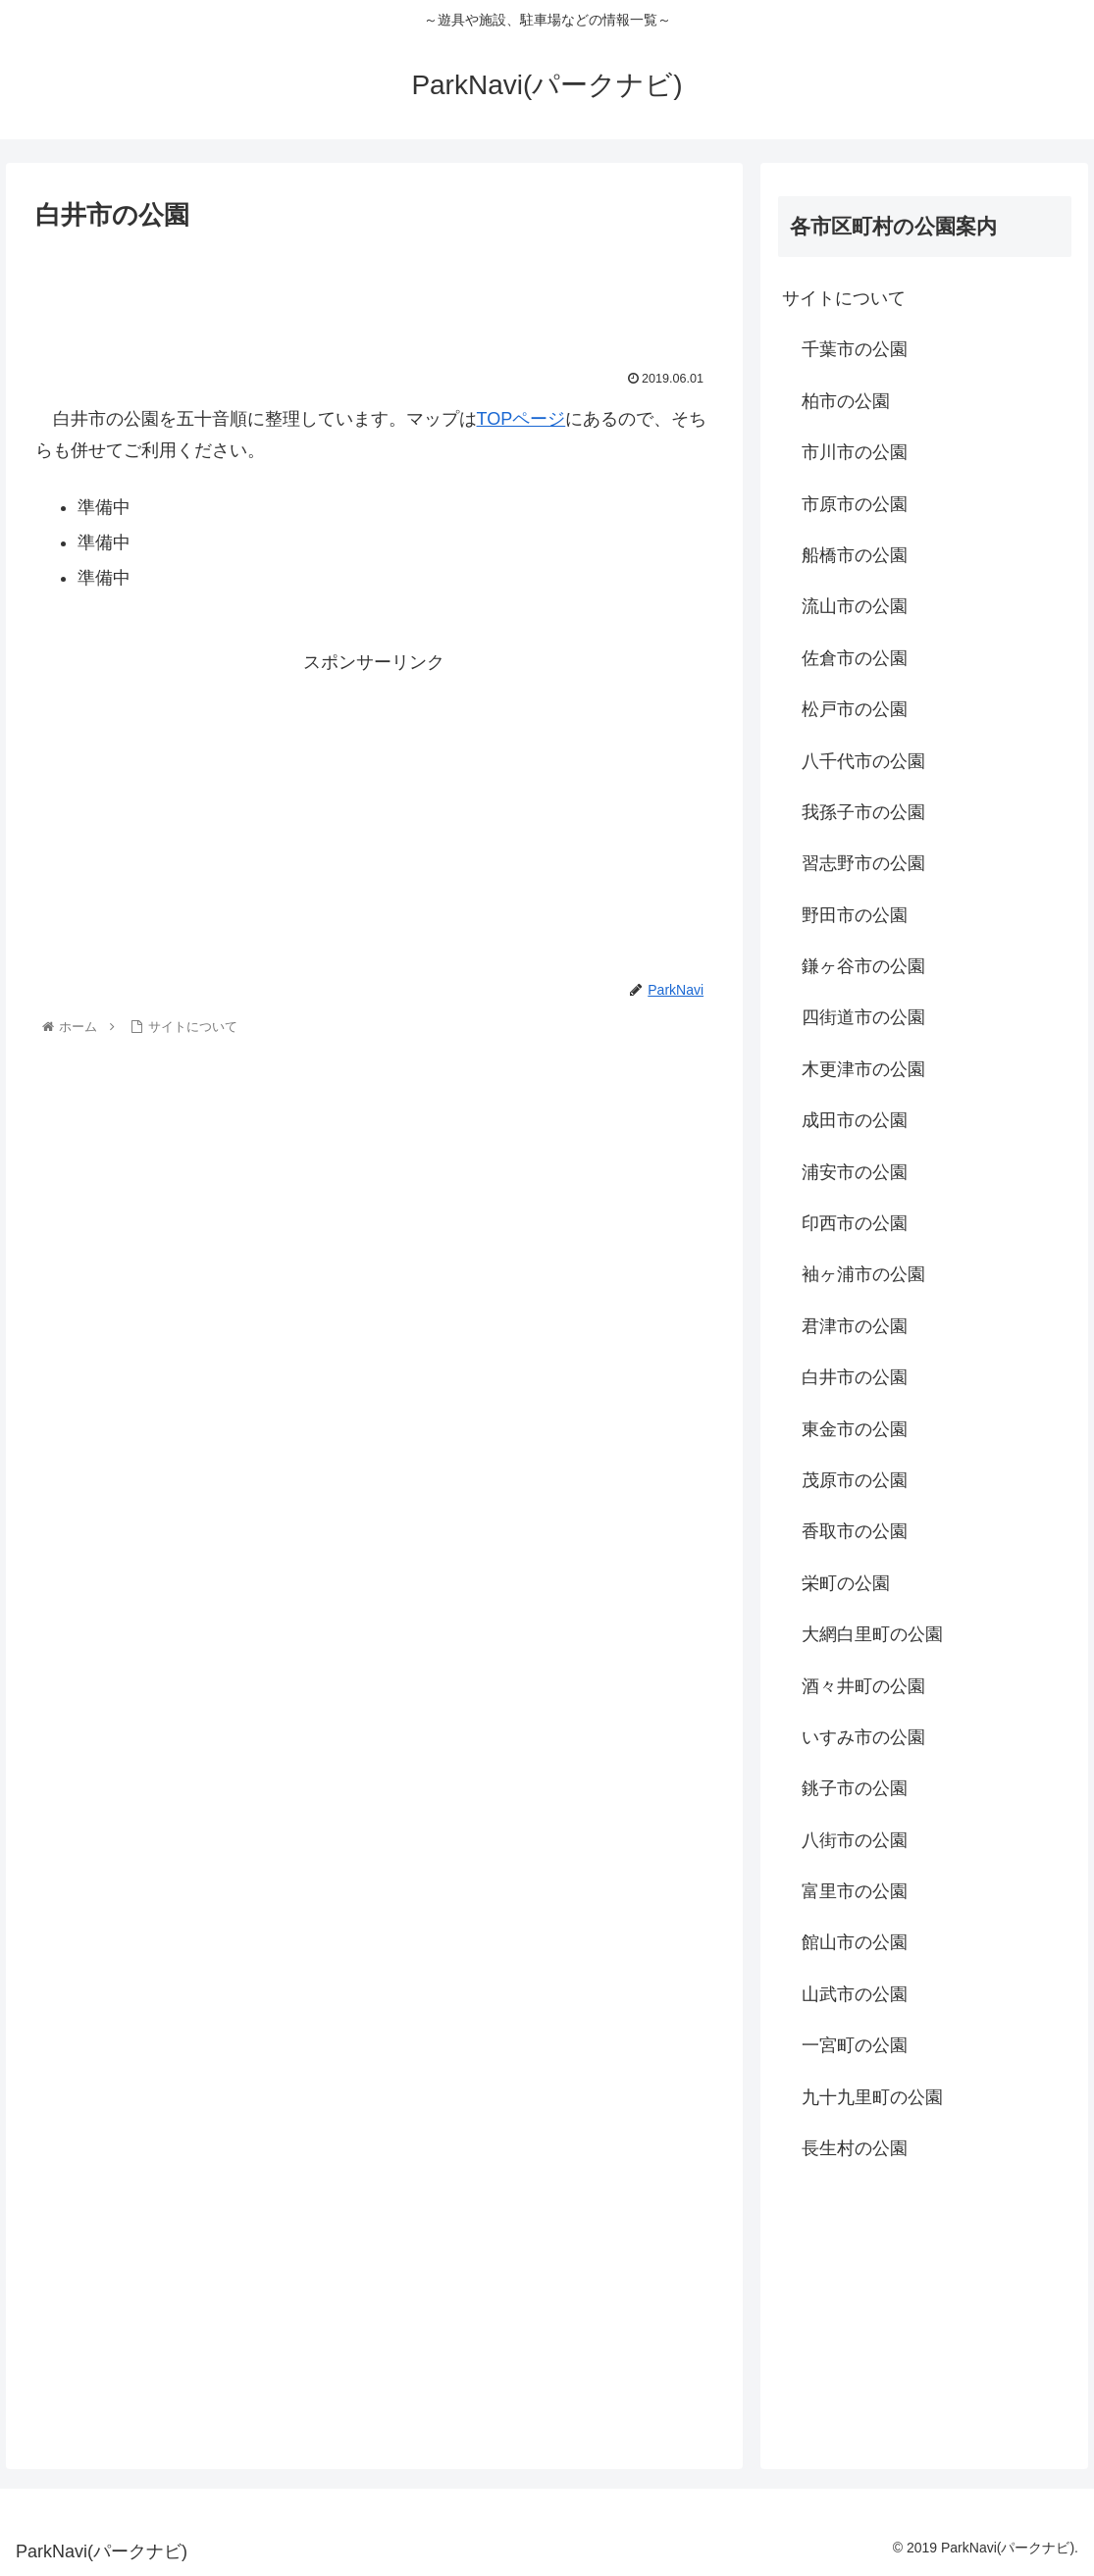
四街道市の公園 (863, 1017)
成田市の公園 (855, 1120)
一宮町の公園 (855, 2045)
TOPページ (521, 419)
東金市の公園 (855, 1429)
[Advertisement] (374, 296)
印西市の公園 (855, 1223)
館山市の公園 (855, 1942)
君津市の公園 (855, 1326)
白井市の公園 (855, 1377)
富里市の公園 (855, 1891)
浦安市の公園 (855, 1172)
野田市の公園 (855, 915)
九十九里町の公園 (872, 2097)
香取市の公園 (855, 1531)
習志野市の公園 (863, 863)
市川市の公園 (855, 452)
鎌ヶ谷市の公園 (863, 966)
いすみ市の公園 (863, 1737)
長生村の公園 (855, 2148)
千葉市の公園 (855, 349)
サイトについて (844, 298)
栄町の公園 (846, 1583)
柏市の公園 (846, 401)
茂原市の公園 (855, 1480)
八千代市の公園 (863, 761)
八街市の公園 (855, 1840)
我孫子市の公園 (863, 812)
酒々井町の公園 (863, 1686)
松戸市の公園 (855, 709)
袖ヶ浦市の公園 (863, 1274)
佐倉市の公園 (855, 658)
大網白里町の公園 (872, 1634)
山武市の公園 (855, 1994)
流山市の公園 (855, 606)
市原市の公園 (855, 504)
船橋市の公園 (855, 555)
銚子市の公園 (855, 1788)
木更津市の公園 (863, 1069)
